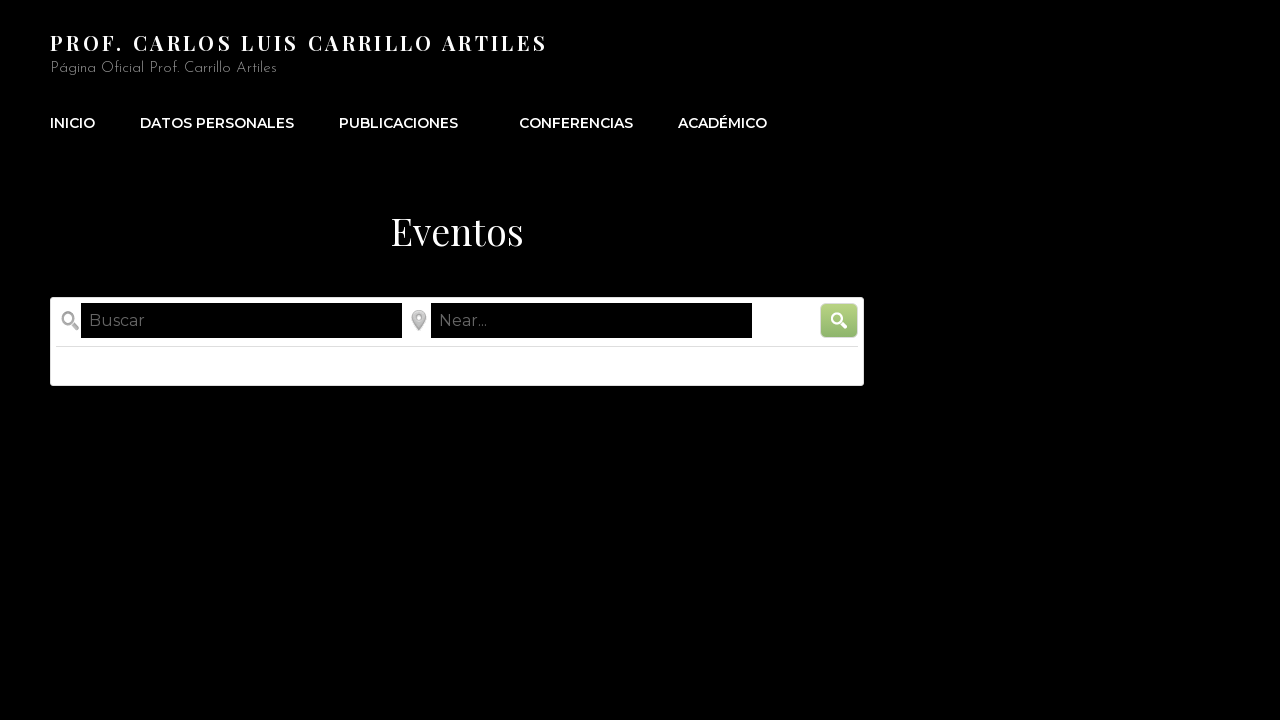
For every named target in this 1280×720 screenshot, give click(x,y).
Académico (722, 123)
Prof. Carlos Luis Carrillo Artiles (299, 42)
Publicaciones (409, 123)
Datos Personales (217, 123)
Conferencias (576, 123)
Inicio (72, 123)
